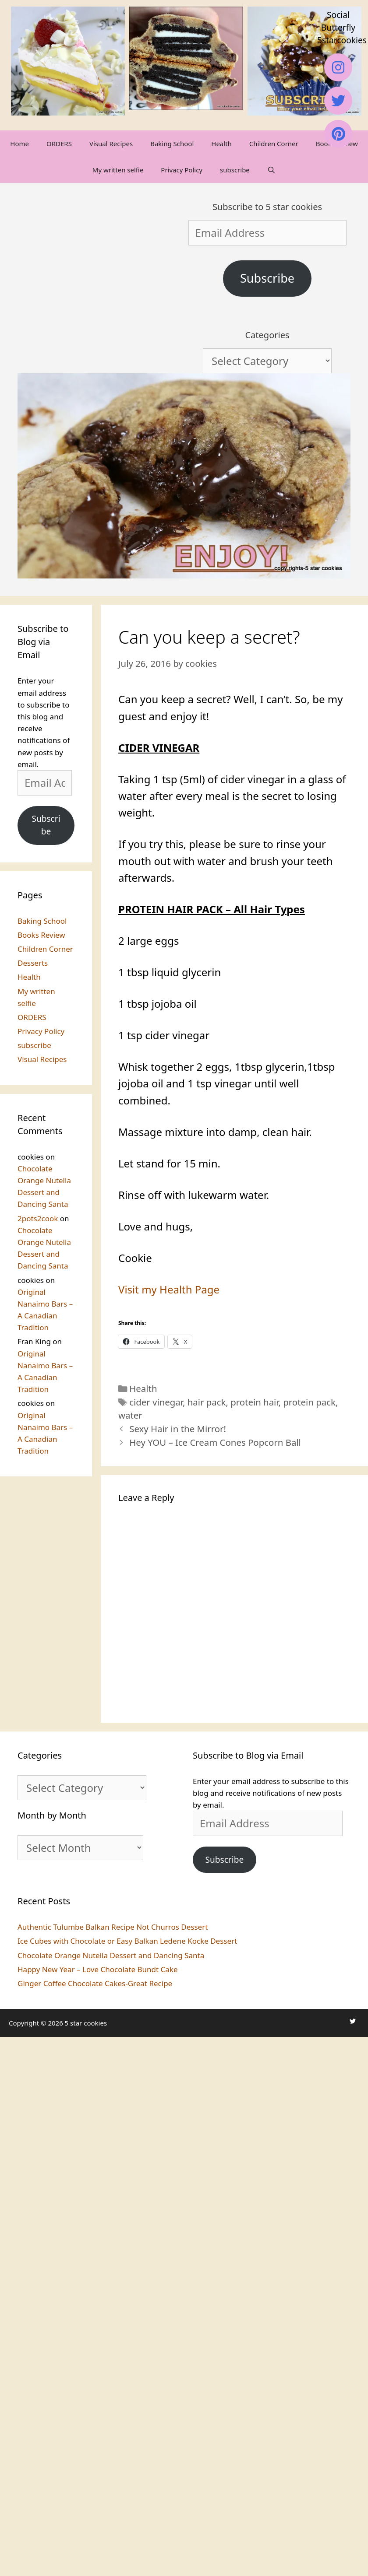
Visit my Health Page (168, 1289)
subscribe (235, 169)
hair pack (207, 1402)
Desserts (33, 963)
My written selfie (117, 169)
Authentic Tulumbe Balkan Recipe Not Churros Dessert (113, 1927)
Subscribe (267, 278)
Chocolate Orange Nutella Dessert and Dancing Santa (111, 1955)
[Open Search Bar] (271, 170)
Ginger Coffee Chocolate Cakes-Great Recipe (95, 1983)
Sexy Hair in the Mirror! (177, 1429)
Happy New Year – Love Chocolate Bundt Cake (98, 1969)
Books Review (41, 935)
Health (221, 143)
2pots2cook (38, 1218)
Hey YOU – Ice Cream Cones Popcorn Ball (215, 1442)
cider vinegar (156, 1402)
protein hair (254, 1402)
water (130, 1415)
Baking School (172, 143)
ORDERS (59, 143)
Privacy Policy (181, 169)
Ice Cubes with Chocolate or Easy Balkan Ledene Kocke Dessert (127, 1941)
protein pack (309, 1402)
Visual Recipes (111, 143)
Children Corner (273, 143)
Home (19, 143)
